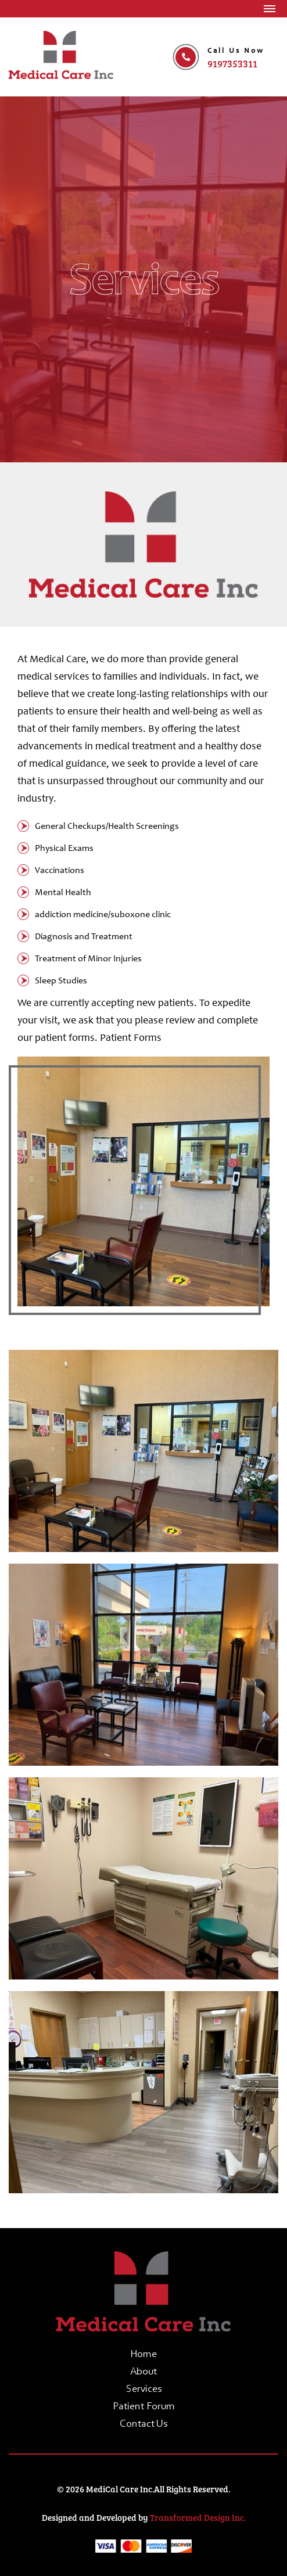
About (143, 2372)
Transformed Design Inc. (198, 2517)
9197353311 (232, 64)
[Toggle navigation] (269, 9)
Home (143, 2354)
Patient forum (144, 2407)
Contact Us (143, 2424)
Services (144, 2389)
